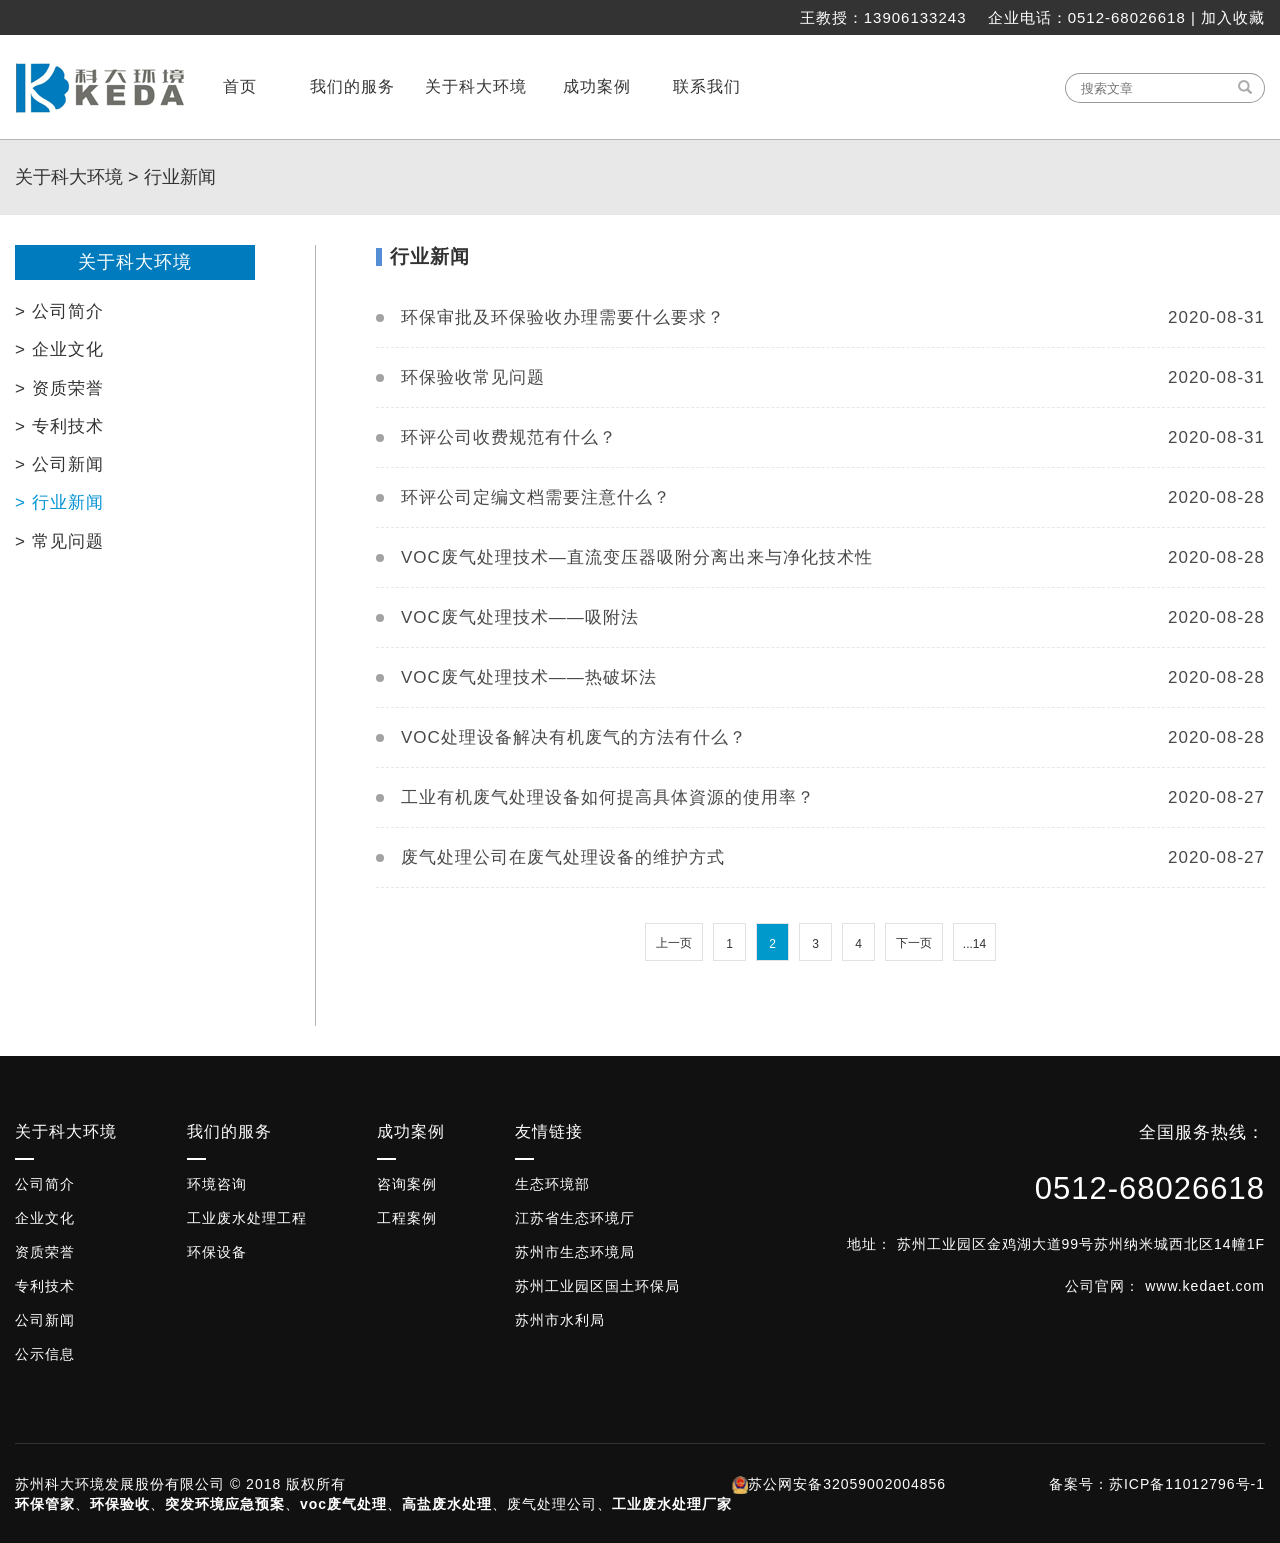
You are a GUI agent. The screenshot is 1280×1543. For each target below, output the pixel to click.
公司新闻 (45, 1320)
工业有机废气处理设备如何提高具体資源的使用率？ (608, 797)
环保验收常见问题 (473, 377)
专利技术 (45, 1286)
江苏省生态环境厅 (575, 1218)
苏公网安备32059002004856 (847, 1484)
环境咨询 (217, 1184)
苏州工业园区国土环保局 (597, 1286)
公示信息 (45, 1354)
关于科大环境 (69, 177)
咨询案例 (407, 1184)
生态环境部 (552, 1184)
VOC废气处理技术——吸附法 (520, 617)
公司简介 (45, 1184)
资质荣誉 (45, 1252)
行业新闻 (180, 177)
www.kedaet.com (1205, 1286)
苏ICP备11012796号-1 (1187, 1484)
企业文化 (45, 1218)
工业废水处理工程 (247, 1218)
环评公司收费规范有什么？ (509, 437)
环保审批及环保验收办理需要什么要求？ (563, 317)
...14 (974, 944)
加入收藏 (1233, 17)
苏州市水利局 (560, 1320)
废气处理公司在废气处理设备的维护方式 (563, 857)
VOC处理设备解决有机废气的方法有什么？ (574, 737)
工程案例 (407, 1218)
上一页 (674, 943)
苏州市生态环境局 (575, 1252)
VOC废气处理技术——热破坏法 (529, 677)
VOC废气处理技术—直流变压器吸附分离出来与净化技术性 (637, 557)
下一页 (914, 943)
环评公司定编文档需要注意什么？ (536, 497)
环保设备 (217, 1252)
